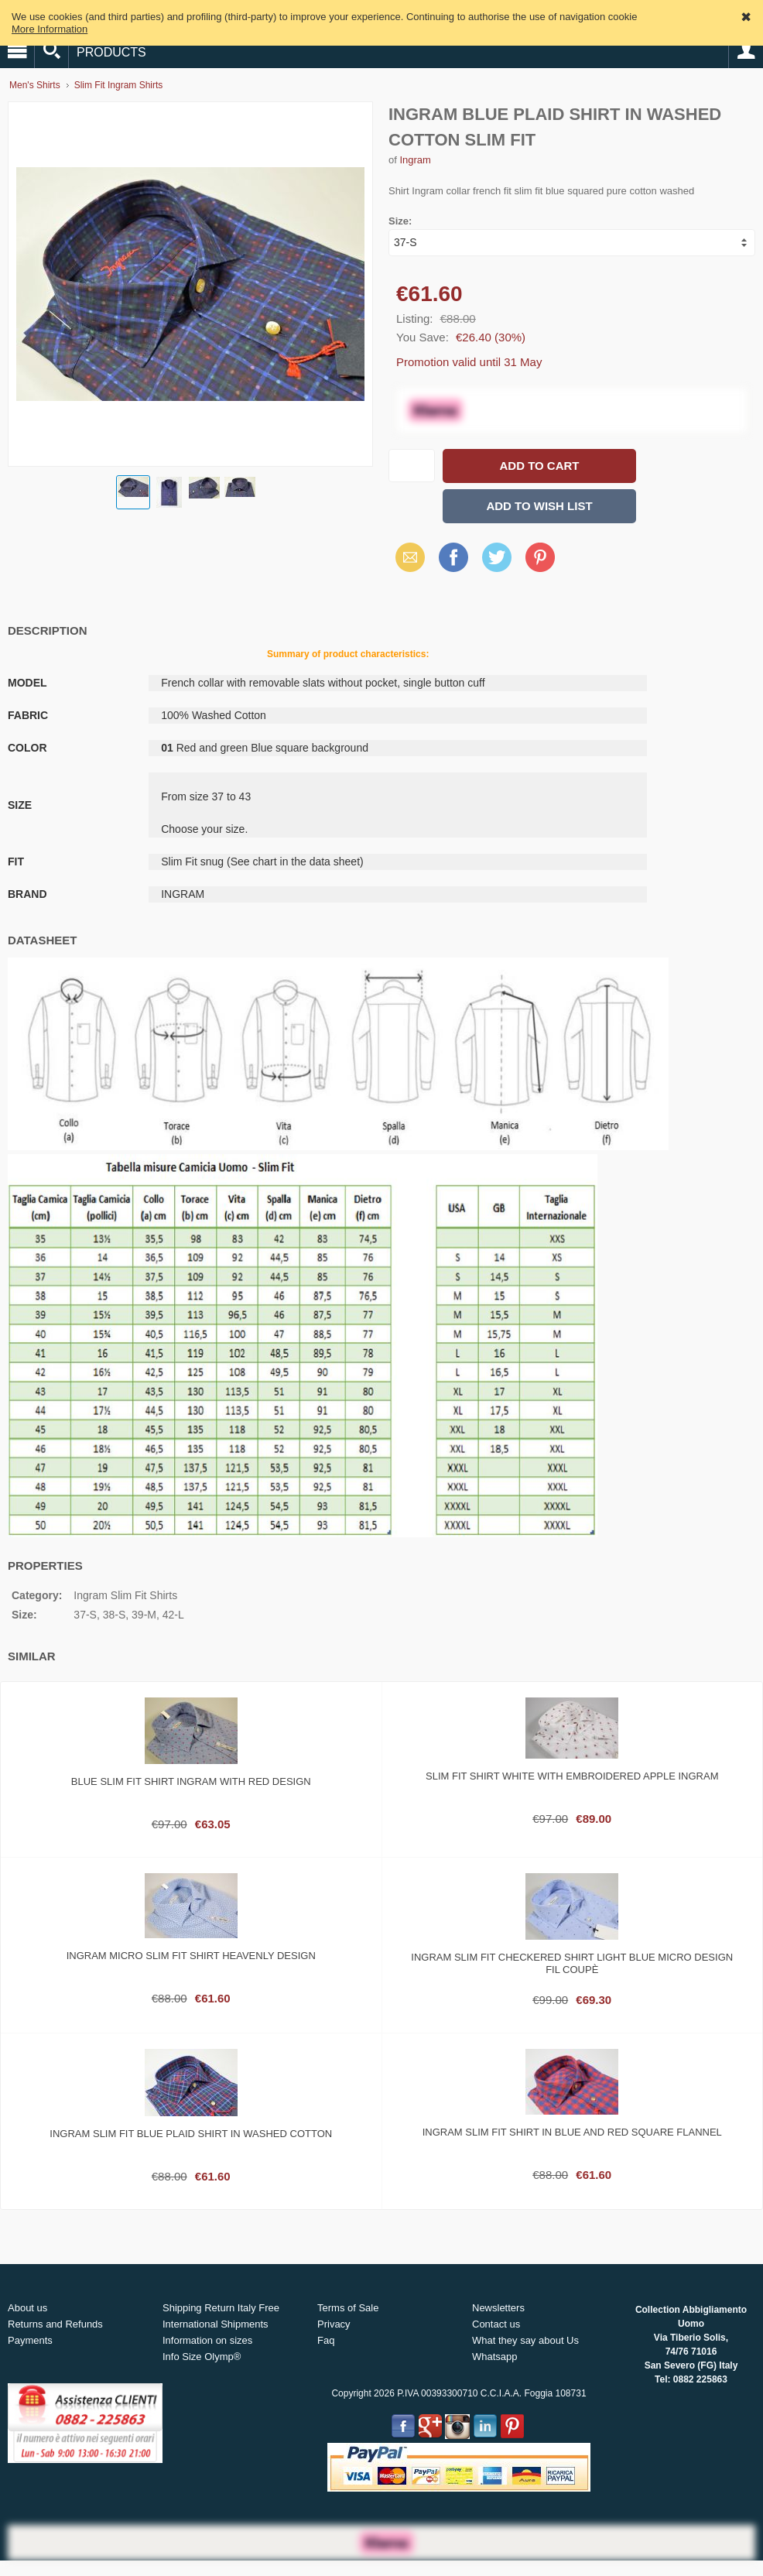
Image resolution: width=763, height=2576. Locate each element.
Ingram (414, 160)
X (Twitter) (497, 562)
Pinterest (540, 557)
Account (746, 51)
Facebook (453, 557)
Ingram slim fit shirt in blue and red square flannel (572, 2132)
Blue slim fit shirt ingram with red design (191, 1781)
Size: (400, 221)
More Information (49, 29)
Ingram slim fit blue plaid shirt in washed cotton (191, 2133)
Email (406, 557)
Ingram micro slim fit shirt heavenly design (191, 1955)
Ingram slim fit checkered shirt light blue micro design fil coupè (572, 1963)
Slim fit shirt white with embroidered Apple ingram (572, 1776)
